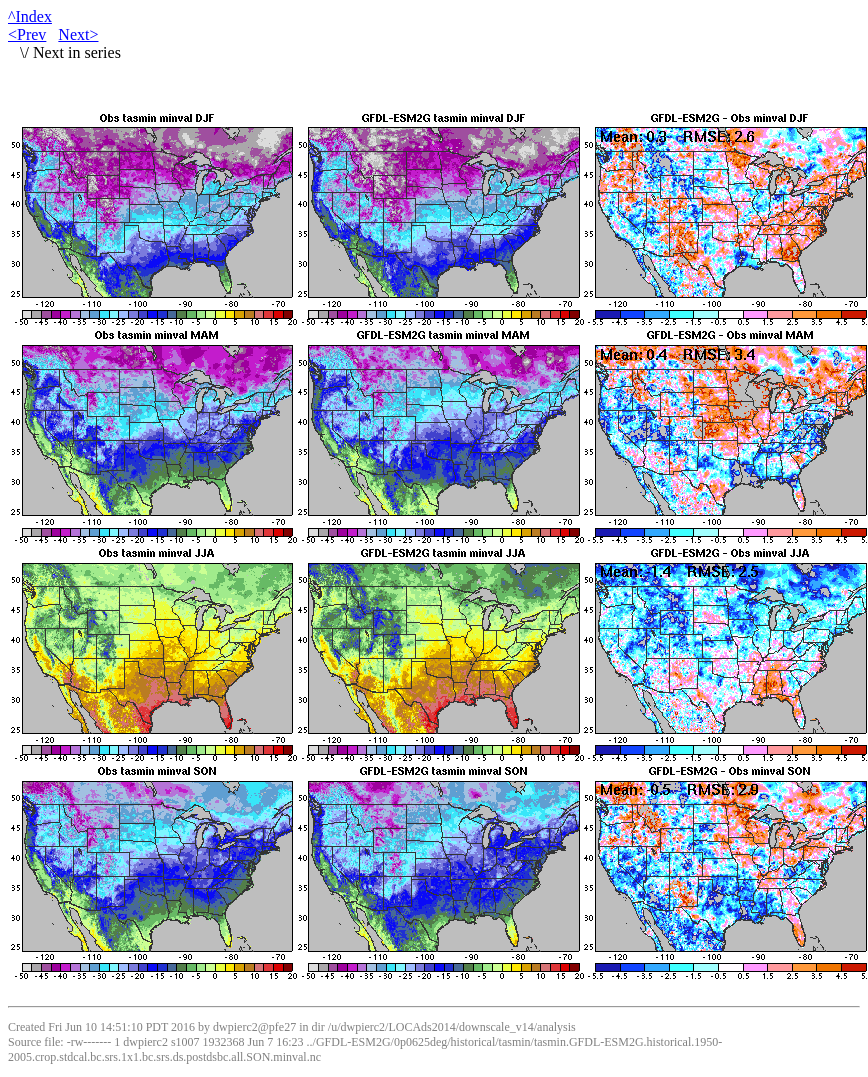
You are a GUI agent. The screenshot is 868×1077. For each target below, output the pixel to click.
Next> (78, 34)
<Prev (27, 34)
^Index (30, 16)
